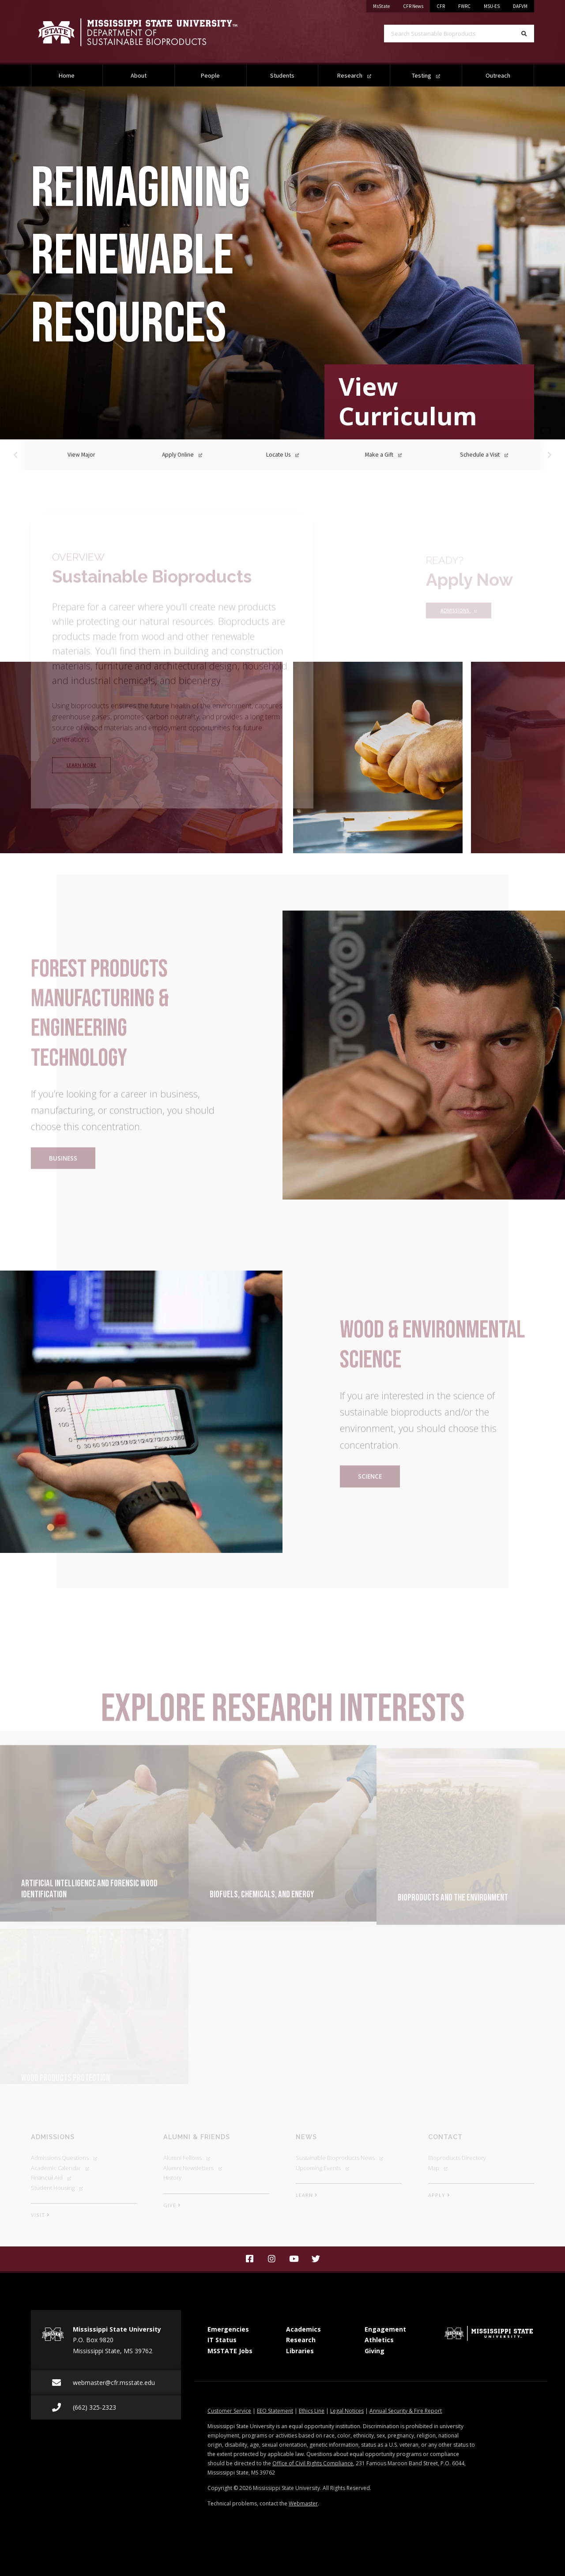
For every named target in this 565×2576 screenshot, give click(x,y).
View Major (81, 454)
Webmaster (303, 2503)
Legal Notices (347, 2411)
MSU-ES (492, 6)
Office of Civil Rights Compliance (312, 2463)
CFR (441, 6)
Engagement (385, 2329)
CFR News (416, 4)
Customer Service (229, 2411)
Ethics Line (311, 2411)
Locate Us (282, 454)
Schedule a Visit (484, 454)
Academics (303, 2329)
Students (282, 75)
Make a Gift (383, 454)
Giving (374, 2351)
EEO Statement (275, 2411)
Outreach (498, 75)
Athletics (379, 2340)
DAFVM (520, 6)
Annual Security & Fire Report (405, 2411)
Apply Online (182, 454)
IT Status (222, 2340)
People (210, 75)
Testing (426, 75)
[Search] (524, 33)
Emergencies (228, 2329)
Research (354, 75)
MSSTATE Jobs (229, 2351)
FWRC (464, 6)
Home (67, 75)
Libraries (300, 2351)
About (139, 75)
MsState (384, 4)
